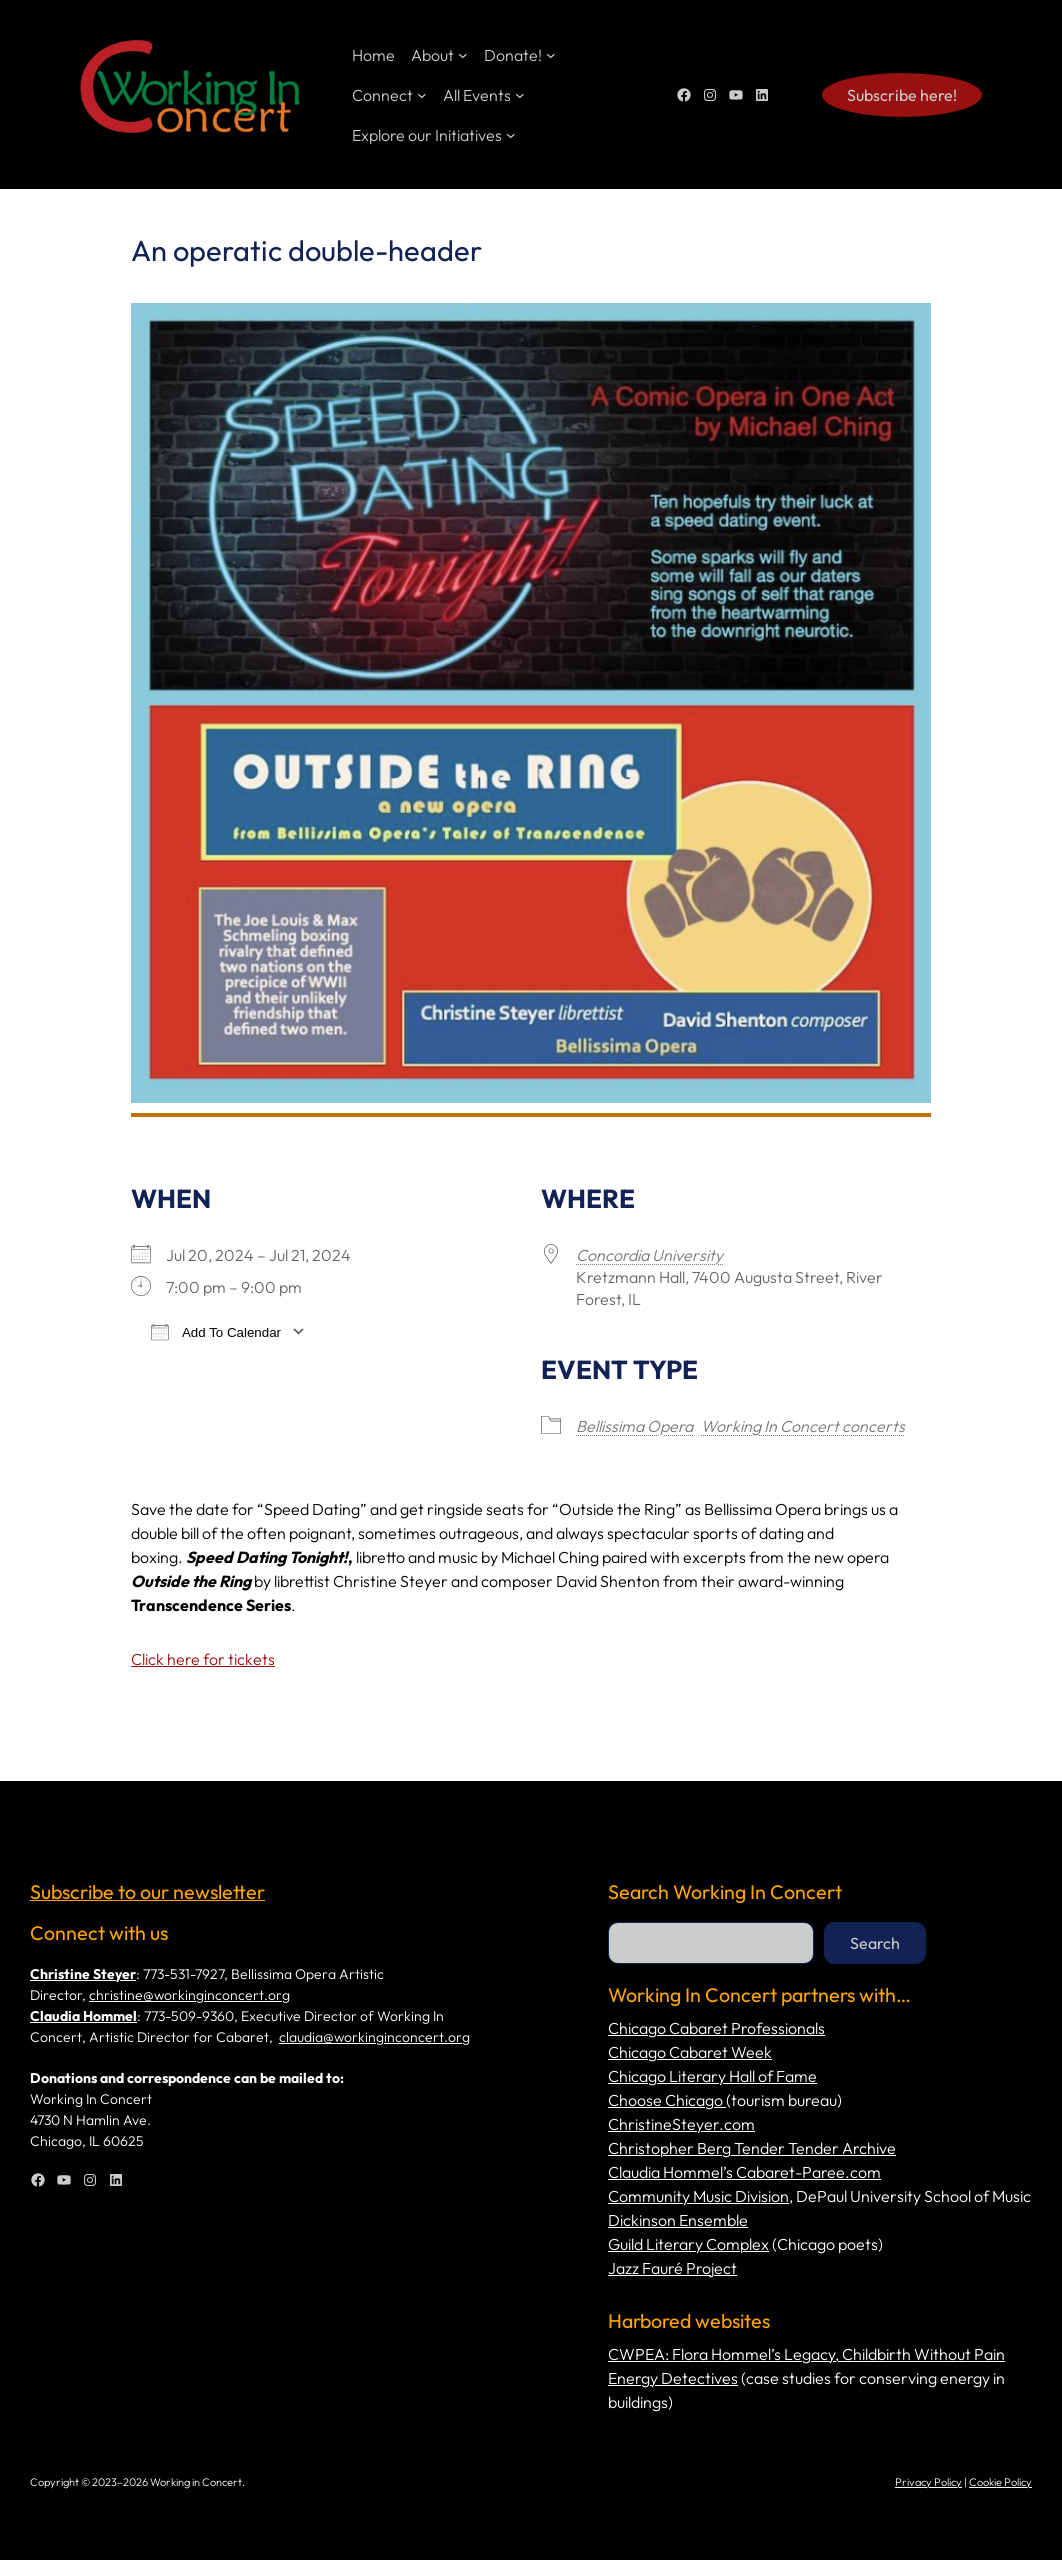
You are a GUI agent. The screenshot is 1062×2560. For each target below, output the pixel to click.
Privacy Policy (928, 2482)
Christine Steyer (83, 1974)
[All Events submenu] (520, 95)
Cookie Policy (1000, 2482)
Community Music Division (698, 2196)
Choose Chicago (667, 2100)
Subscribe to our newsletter (147, 1891)
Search (875, 1943)
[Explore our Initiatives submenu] (511, 135)
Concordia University (649, 1255)
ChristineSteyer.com (681, 2124)
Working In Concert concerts (803, 1426)
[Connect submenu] (422, 95)
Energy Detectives (673, 2378)
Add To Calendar (216, 1331)
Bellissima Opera (634, 1426)
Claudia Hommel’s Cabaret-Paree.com (744, 2172)
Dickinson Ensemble (678, 2220)
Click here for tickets (203, 1659)
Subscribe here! (902, 95)
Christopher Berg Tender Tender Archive (752, 2148)
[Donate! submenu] (551, 55)
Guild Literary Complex (688, 2244)
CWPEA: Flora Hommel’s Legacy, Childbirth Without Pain (806, 2354)
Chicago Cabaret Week (690, 2052)
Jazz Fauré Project (672, 2268)
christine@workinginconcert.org (189, 1995)
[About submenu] (463, 55)
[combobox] (711, 1943)
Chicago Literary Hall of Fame (712, 2076)
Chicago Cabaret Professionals (716, 2028)
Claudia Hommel (83, 2016)
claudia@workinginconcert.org (374, 2037)
